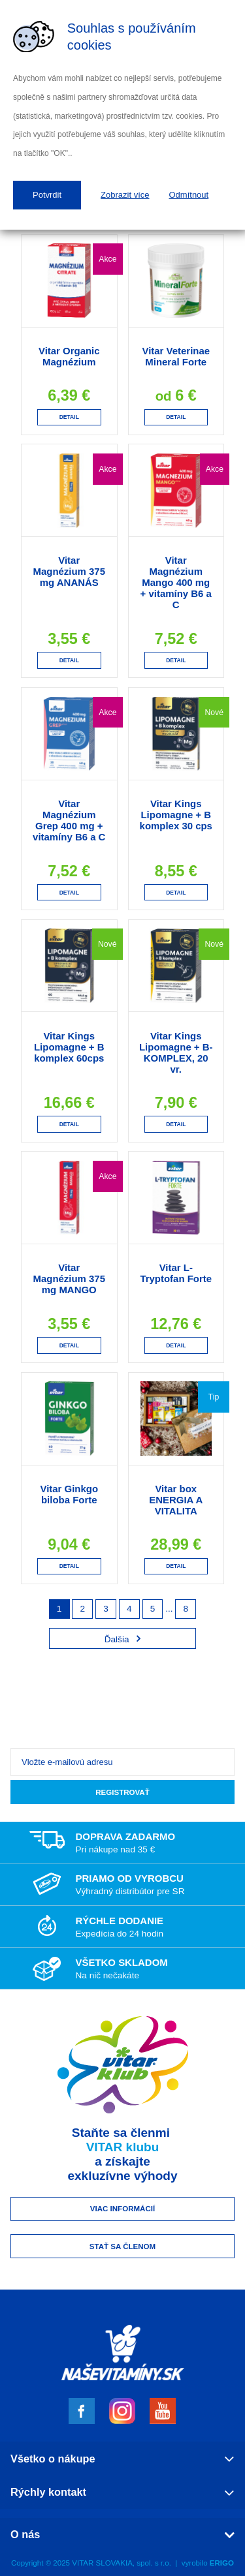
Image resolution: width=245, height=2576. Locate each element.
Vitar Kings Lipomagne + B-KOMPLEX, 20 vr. (176, 1052)
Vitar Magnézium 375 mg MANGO (69, 1278)
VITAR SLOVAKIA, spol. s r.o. (121, 2563)
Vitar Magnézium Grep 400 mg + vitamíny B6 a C (69, 820)
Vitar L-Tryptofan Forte (176, 1273)
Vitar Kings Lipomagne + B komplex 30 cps (176, 814)
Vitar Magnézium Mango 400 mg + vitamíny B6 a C (176, 582)
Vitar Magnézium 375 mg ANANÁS (69, 571)
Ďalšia (123, 1638)
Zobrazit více (125, 195)
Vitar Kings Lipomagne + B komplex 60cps (69, 1047)
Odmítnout (189, 195)
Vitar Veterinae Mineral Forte (176, 356)
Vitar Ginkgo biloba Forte (69, 1494)
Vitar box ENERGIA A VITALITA (176, 1499)
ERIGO (222, 2563)
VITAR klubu (122, 2147)
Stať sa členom (122, 2246)
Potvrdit (47, 195)
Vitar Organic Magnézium (69, 356)
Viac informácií (122, 2209)
